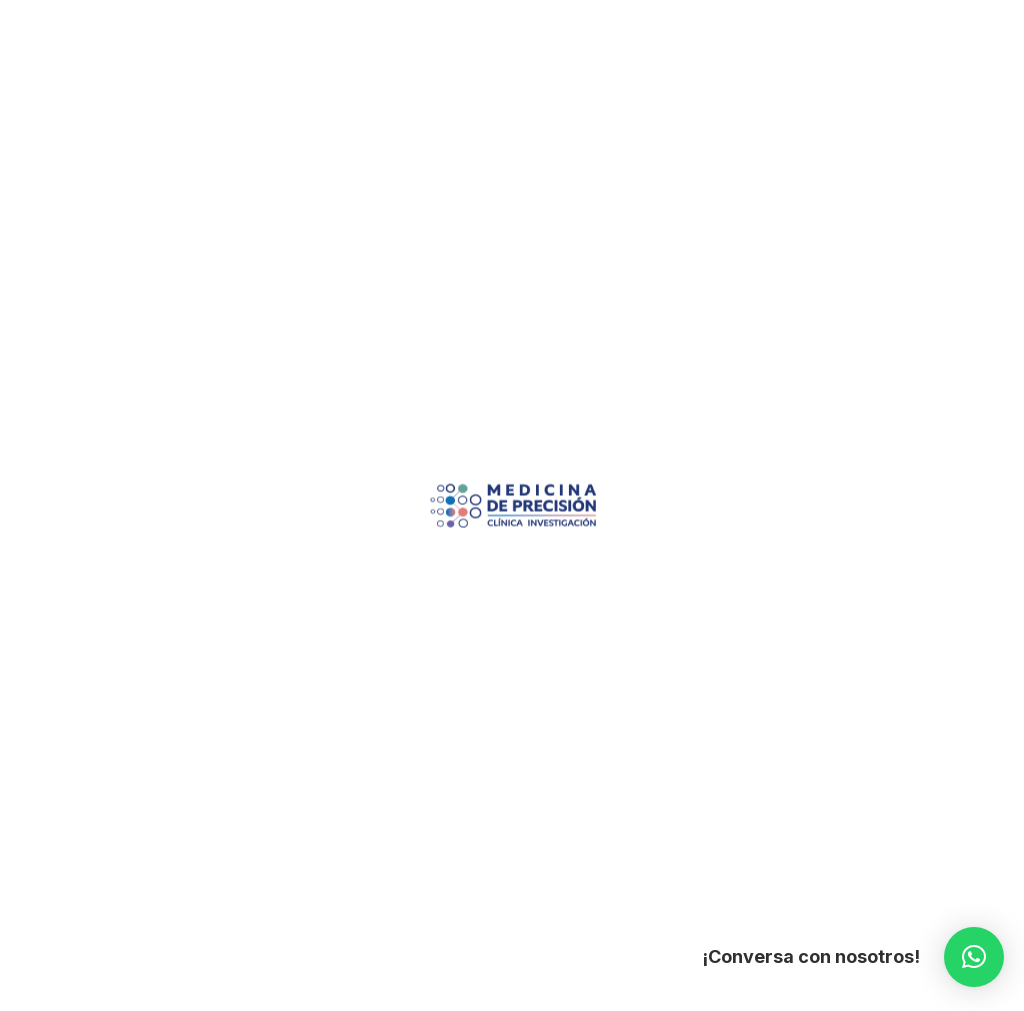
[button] (974, 957)
